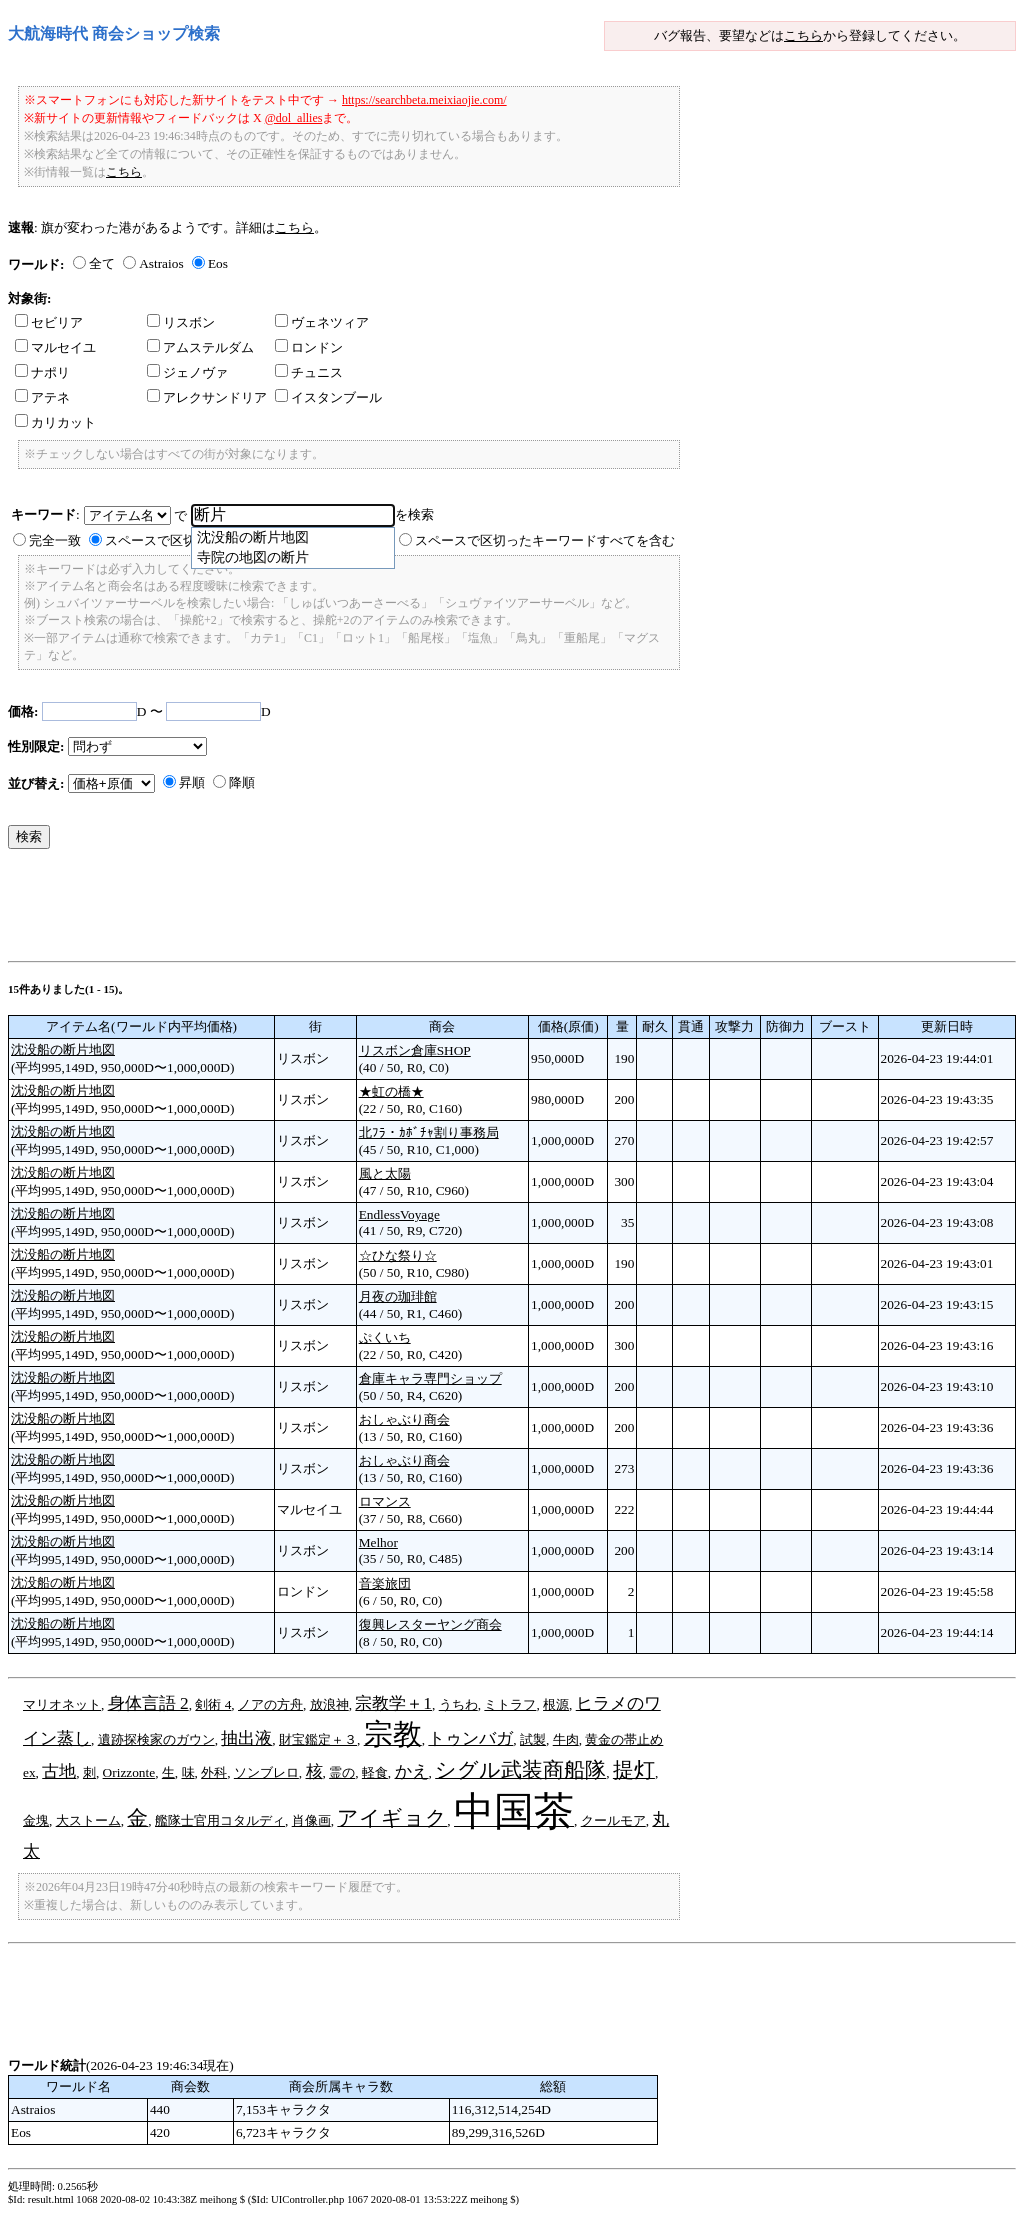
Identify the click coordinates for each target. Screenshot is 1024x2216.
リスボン (181, 322)
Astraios (161, 263)
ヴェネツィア (322, 322)
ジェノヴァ (187, 372)
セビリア (49, 322)
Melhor (378, 1542)
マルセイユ (55, 347)
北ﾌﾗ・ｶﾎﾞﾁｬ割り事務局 (429, 1132)
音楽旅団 (385, 1583)
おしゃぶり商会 (404, 1419)
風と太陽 (385, 1173)
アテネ (42, 397)
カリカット (55, 422)
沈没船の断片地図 (63, 1049)
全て (102, 263)
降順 (242, 782)
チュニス (309, 372)
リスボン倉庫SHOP (415, 1050)
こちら (803, 35)
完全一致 (55, 540)
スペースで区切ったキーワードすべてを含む (545, 540)
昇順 (192, 782)
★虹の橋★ (391, 1091)
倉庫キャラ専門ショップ (430, 1378)
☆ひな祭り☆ (398, 1255)
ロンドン (309, 347)
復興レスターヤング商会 (430, 1624)
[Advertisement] (372, 910)
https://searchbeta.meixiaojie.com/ (424, 100)
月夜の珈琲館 (398, 1296)
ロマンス (385, 1501)
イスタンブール (328, 397)
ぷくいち (385, 1337)
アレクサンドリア (207, 397)
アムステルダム (200, 347)
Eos (218, 263)
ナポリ (42, 372)
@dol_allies (294, 118)
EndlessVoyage (399, 1214)
